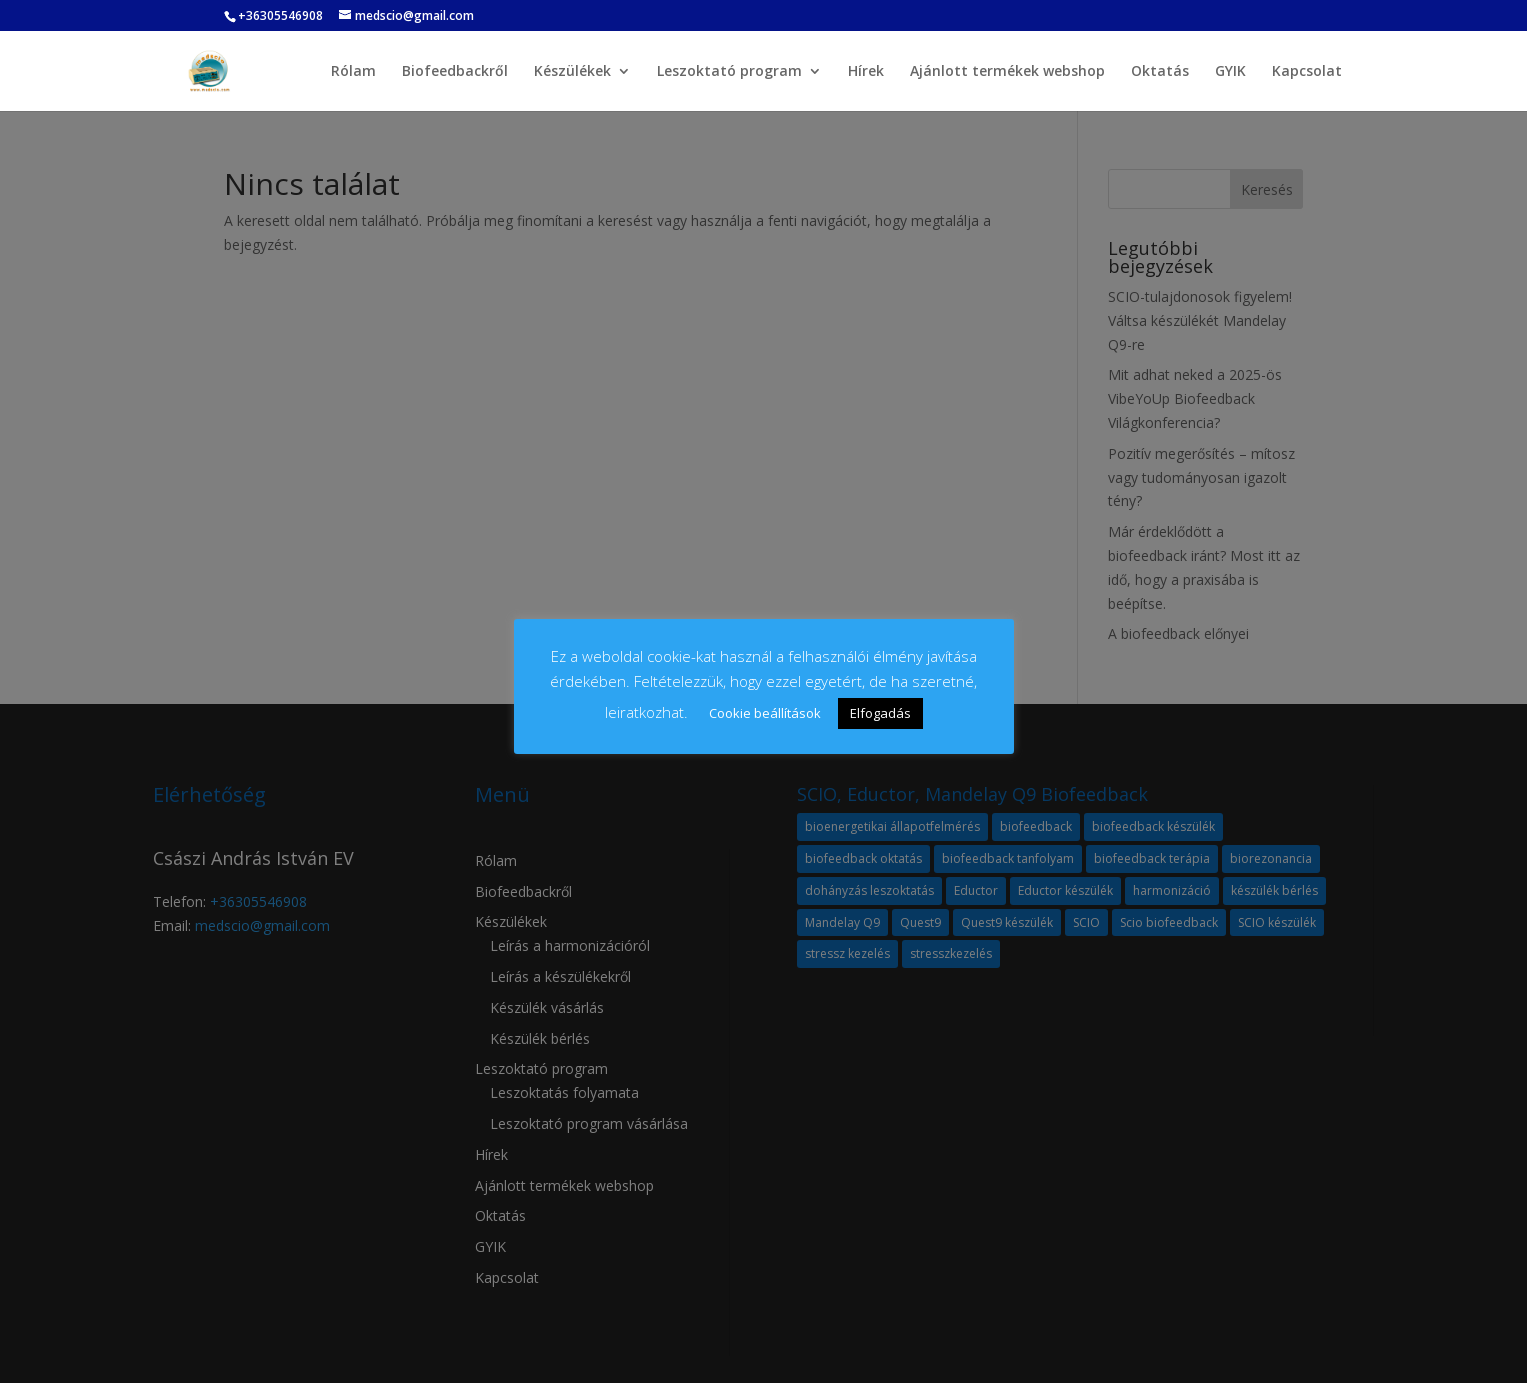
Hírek (866, 72)
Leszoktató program (729, 72)
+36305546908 (280, 15)
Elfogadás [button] (880, 713)
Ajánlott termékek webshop (1007, 72)
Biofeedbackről (455, 72)
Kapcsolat (1307, 72)
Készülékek (572, 72)
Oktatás (1160, 72)
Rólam (353, 72)
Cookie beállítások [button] (765, 713)
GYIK (1230, 72)
